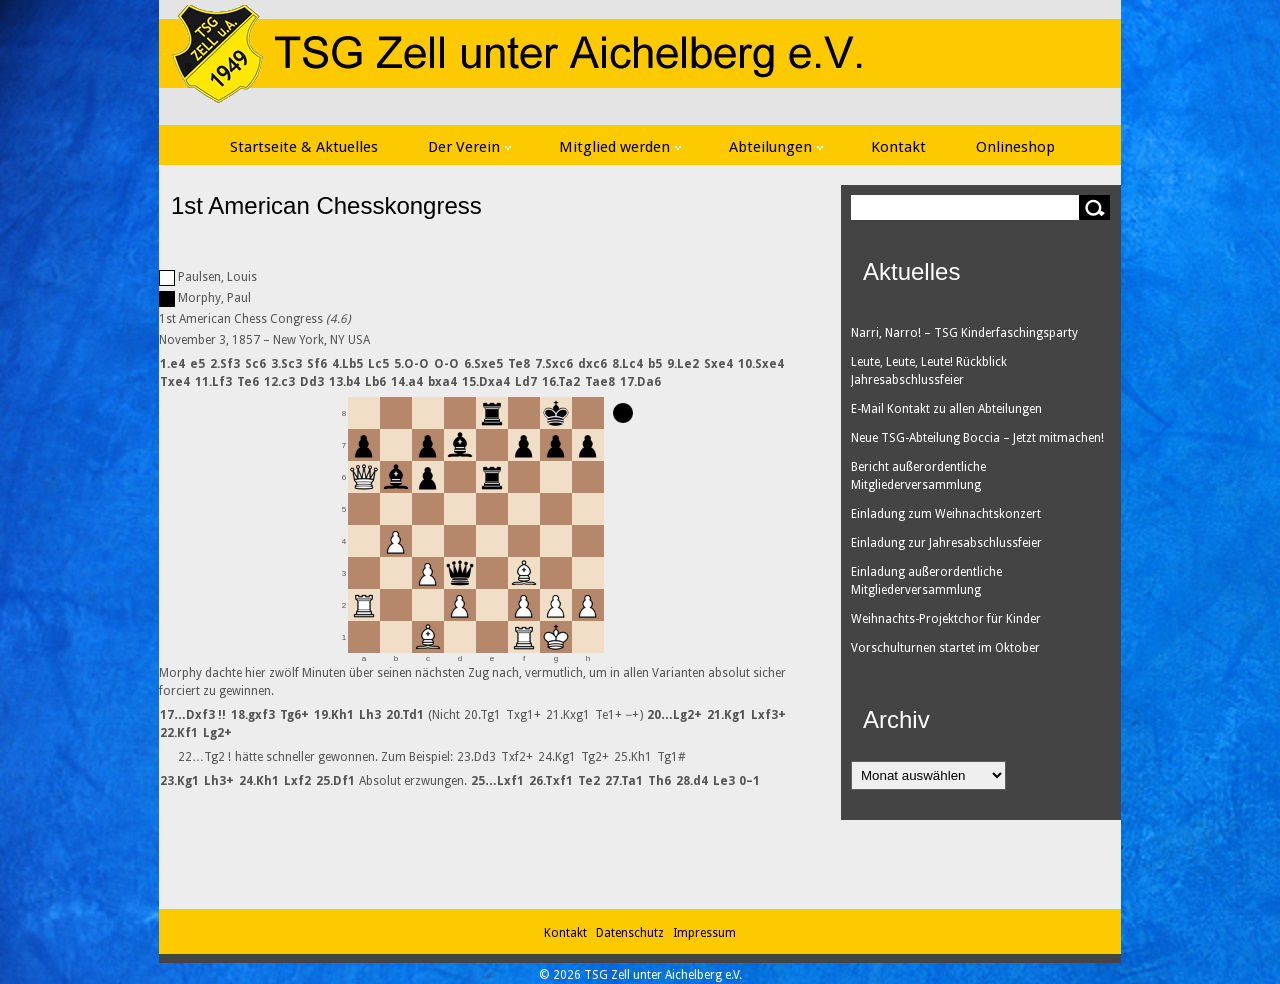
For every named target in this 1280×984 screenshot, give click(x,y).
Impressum (704, 933)
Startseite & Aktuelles (304, 147)
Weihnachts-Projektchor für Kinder (946, 619)
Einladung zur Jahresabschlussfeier (946, 543)
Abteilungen (776, 147)
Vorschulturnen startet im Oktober (945, 648)
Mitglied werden (620, 147)
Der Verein (469, 147)
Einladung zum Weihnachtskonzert (946, 514)
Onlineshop (1015, 147)
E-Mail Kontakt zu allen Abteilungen (946, 409)
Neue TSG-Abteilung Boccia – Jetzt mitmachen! (977, 438)
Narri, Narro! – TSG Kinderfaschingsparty (964, 333)
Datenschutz (633, 933)
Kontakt (898, 147)
